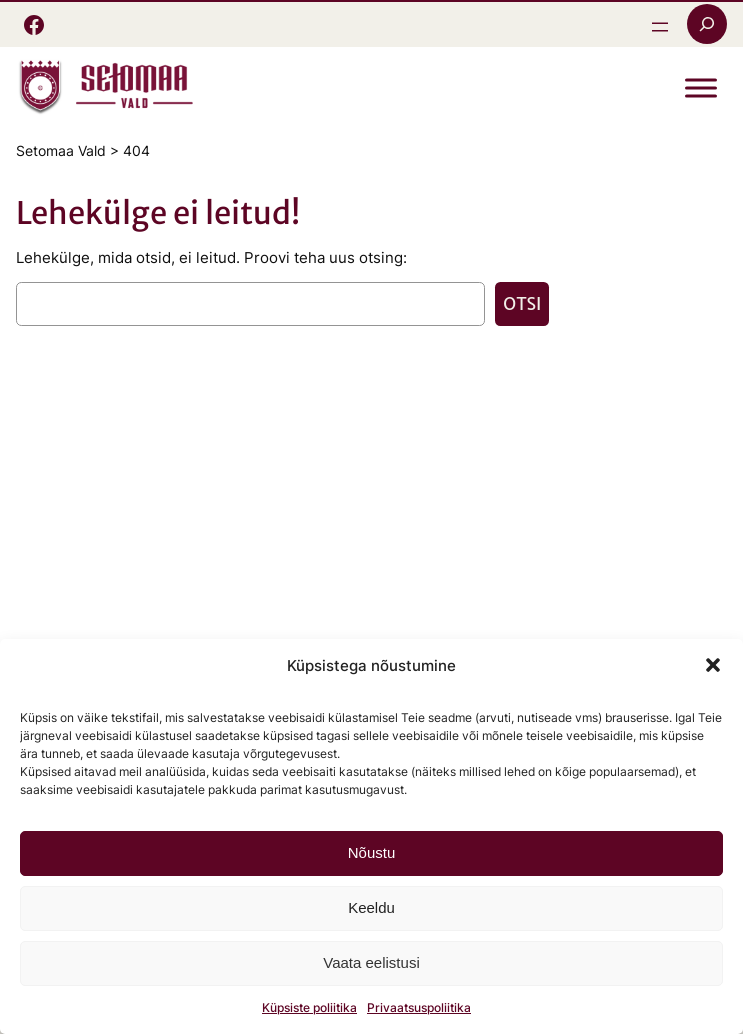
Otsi (522, 304)
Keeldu (371, 907)
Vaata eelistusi (371, 962)
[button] (713, 665)
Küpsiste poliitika (309, 1007)
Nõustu (372, 852)
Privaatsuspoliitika (419, 1007)
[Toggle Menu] (701, 88)
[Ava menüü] (660, 27)
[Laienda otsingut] (707, 24)
